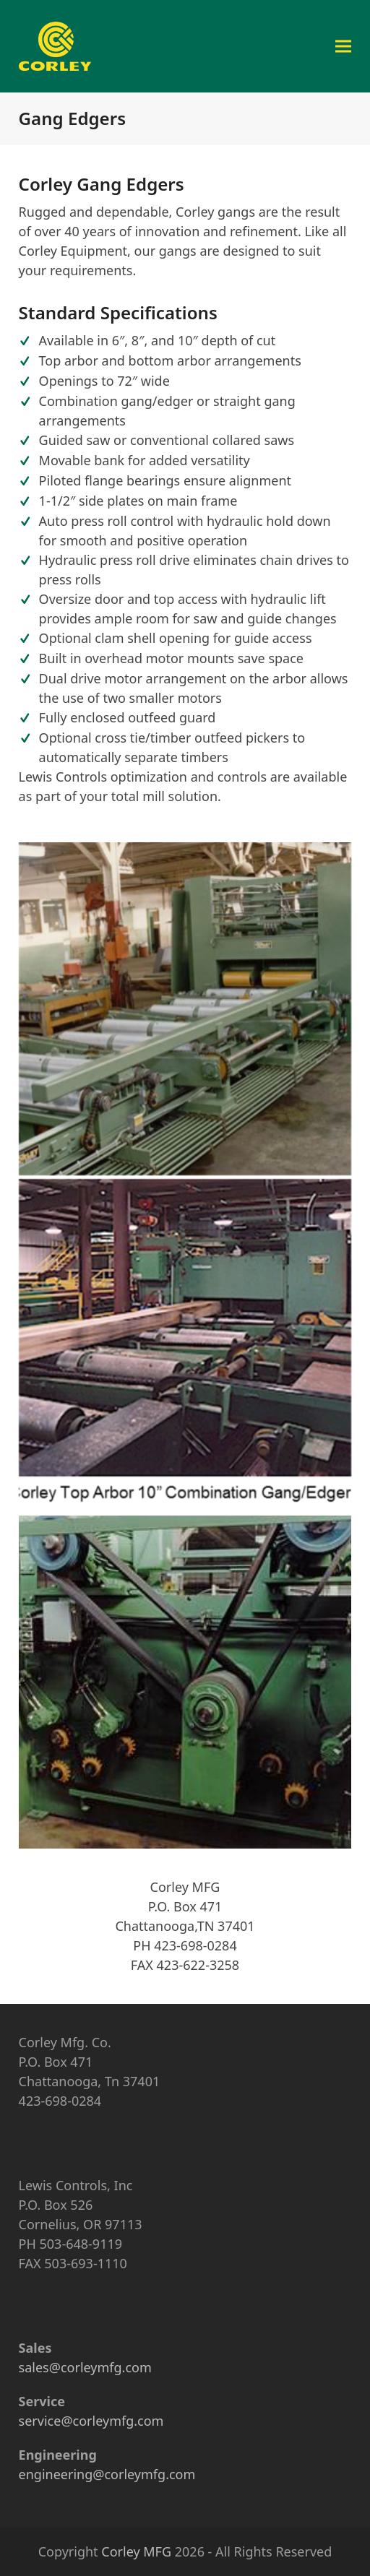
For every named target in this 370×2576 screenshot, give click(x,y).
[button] (343, 46)
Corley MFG (136, 2551)
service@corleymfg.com (91, 2420)
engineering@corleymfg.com (107, 2474)
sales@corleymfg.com (85, 2367)
